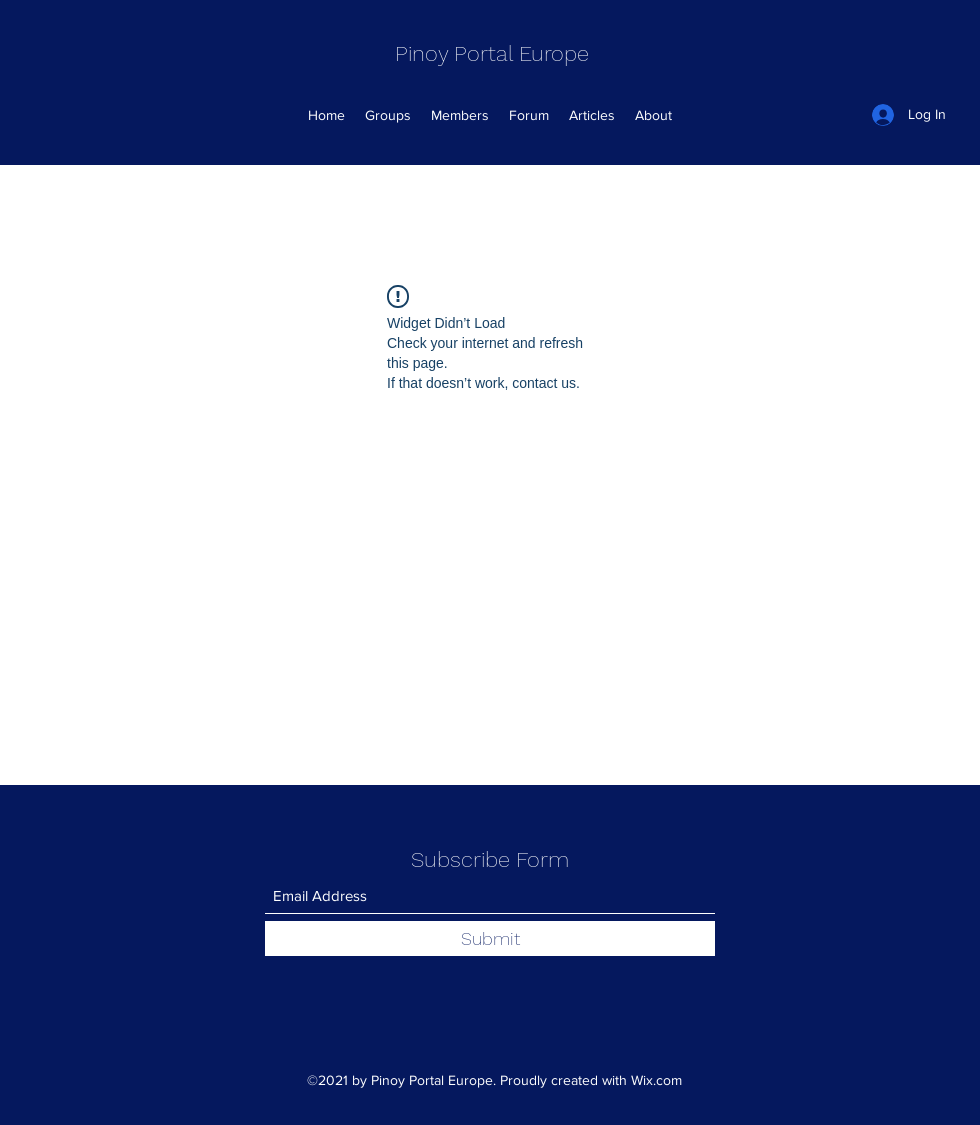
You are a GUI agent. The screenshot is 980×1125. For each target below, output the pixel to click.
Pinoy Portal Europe (492, 53)
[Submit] (490, 938)
